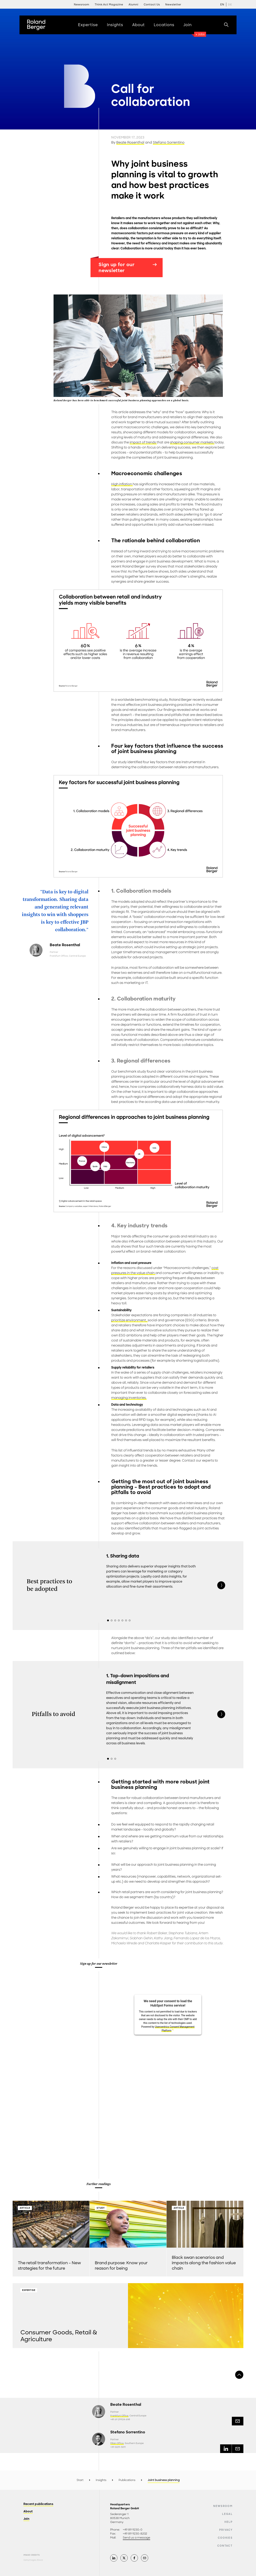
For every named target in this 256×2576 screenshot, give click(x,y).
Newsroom (223, 2506)
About (28, 2511)
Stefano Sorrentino (168, 142)
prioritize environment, (129, 1320)
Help (228, 2522)
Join (26, 2519)
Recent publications (38, 2504)
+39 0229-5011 (118, 2447)
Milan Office (117, 2443)
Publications (127, 2480)
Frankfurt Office (59, 955)
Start (80, 2480)
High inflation (122, 484)
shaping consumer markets (192, 442)
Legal (227, 2514)
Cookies (225, 2537)
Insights (101, 2480)
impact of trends (143, 442)
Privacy (226, 2529)
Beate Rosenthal (130, 142)
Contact (225, 2545)
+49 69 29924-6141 (120, 2419)
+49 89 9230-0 (132, 2529)
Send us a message (136, 2537)
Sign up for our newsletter (128, 267)
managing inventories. (129, 1398)
